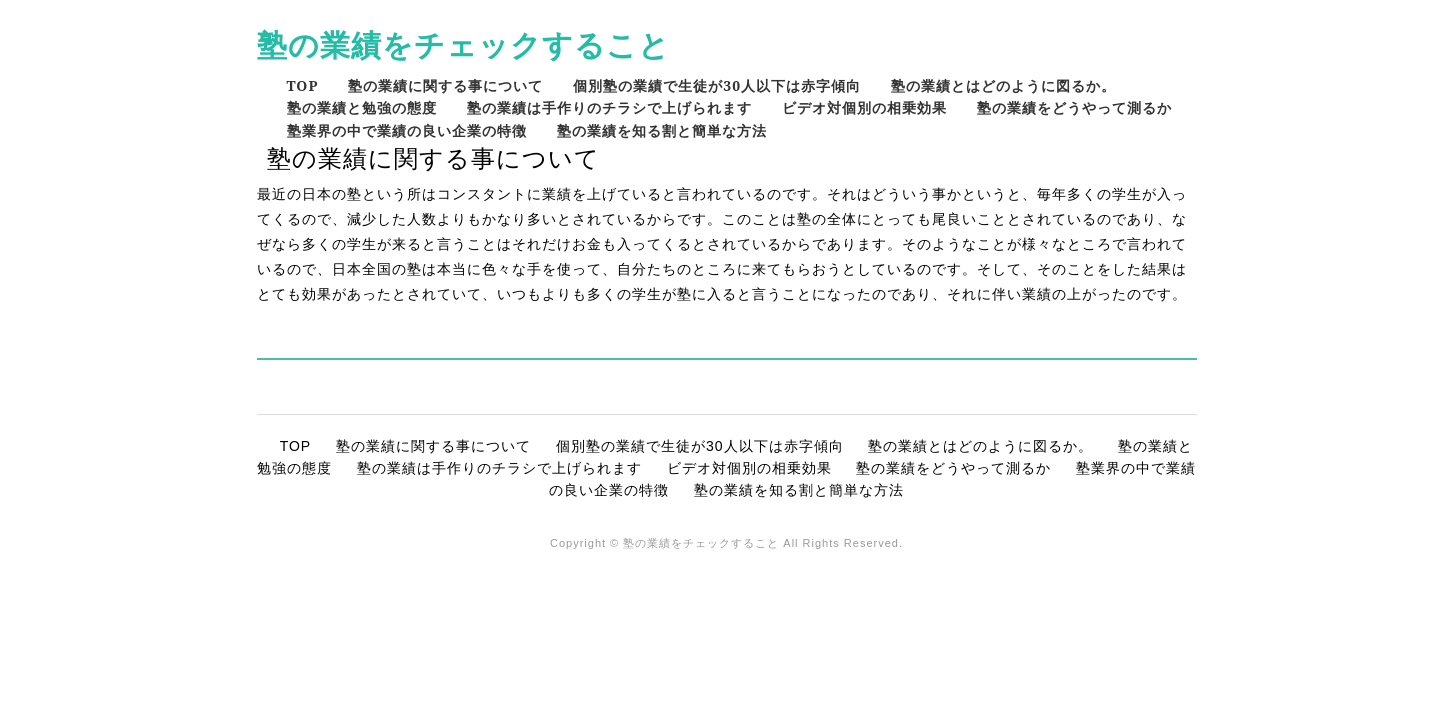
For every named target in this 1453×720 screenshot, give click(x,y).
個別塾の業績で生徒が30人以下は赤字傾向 (717, 85)
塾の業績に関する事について (445, 85)
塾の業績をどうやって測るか (1074, 107)
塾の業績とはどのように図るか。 (1003, 85)
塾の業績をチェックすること (463, 44)
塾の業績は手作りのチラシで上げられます (609, 107)
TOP (303, 85)
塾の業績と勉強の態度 (362, 107)
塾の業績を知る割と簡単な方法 (662, 130)
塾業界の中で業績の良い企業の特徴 (407, 130)
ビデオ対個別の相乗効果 (864, 107)
